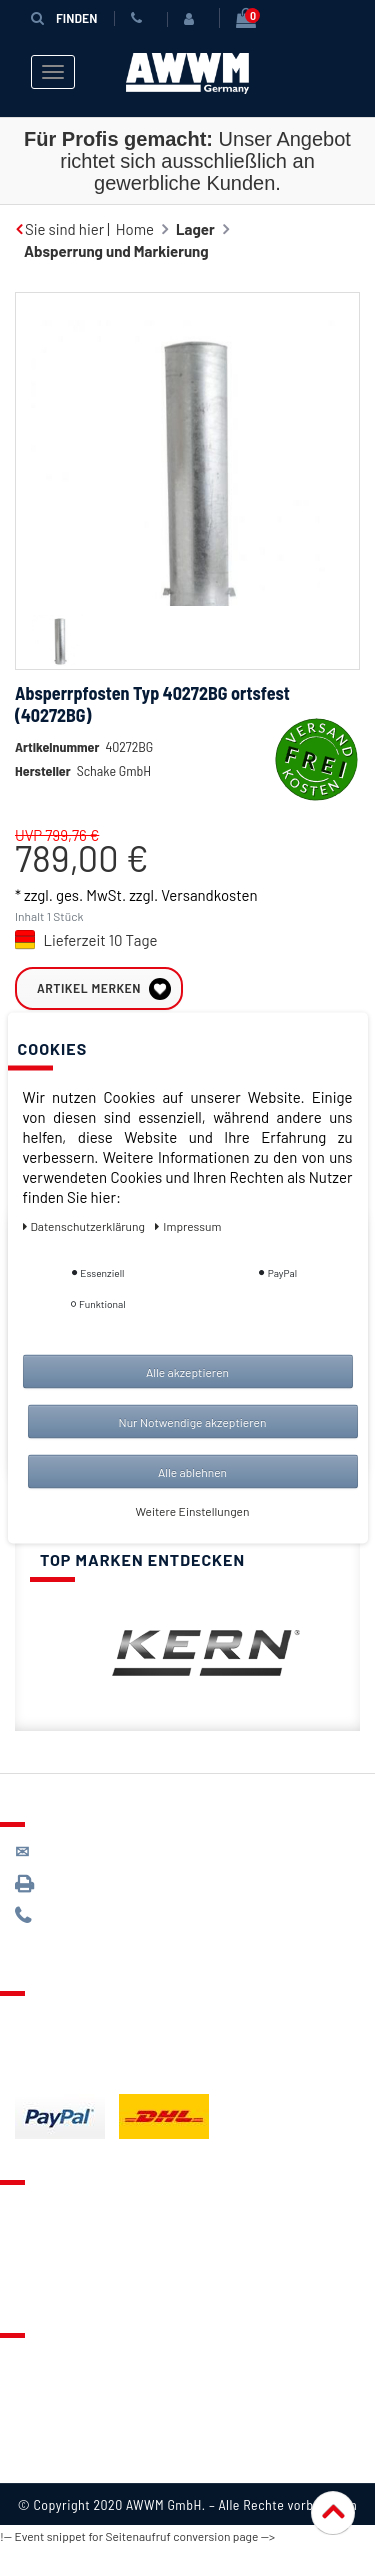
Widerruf (44, 2443)
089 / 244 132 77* (90, 1923)
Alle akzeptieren (187, 1371)
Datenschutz (56, 2393)
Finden (64, 17)
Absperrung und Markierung (116, 251)
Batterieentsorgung (80, 2076)
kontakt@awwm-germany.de (124, 1859)
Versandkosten (209, 925)
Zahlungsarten (63, 2051)
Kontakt (41, 2215)
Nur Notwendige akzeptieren (193, 1421)
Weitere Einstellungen (193, 1510)
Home (135, 229)
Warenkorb (51, 2265)
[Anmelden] (193, 19)
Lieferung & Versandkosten (106, 2026)
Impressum (52, 2468)
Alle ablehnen (192, 1471)
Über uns (44, 2368)
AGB (28, 2418)
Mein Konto (52, 2290)
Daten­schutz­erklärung (85, 1225)
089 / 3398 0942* (92, 1891)
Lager (195, 229)
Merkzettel (50, 2240)
